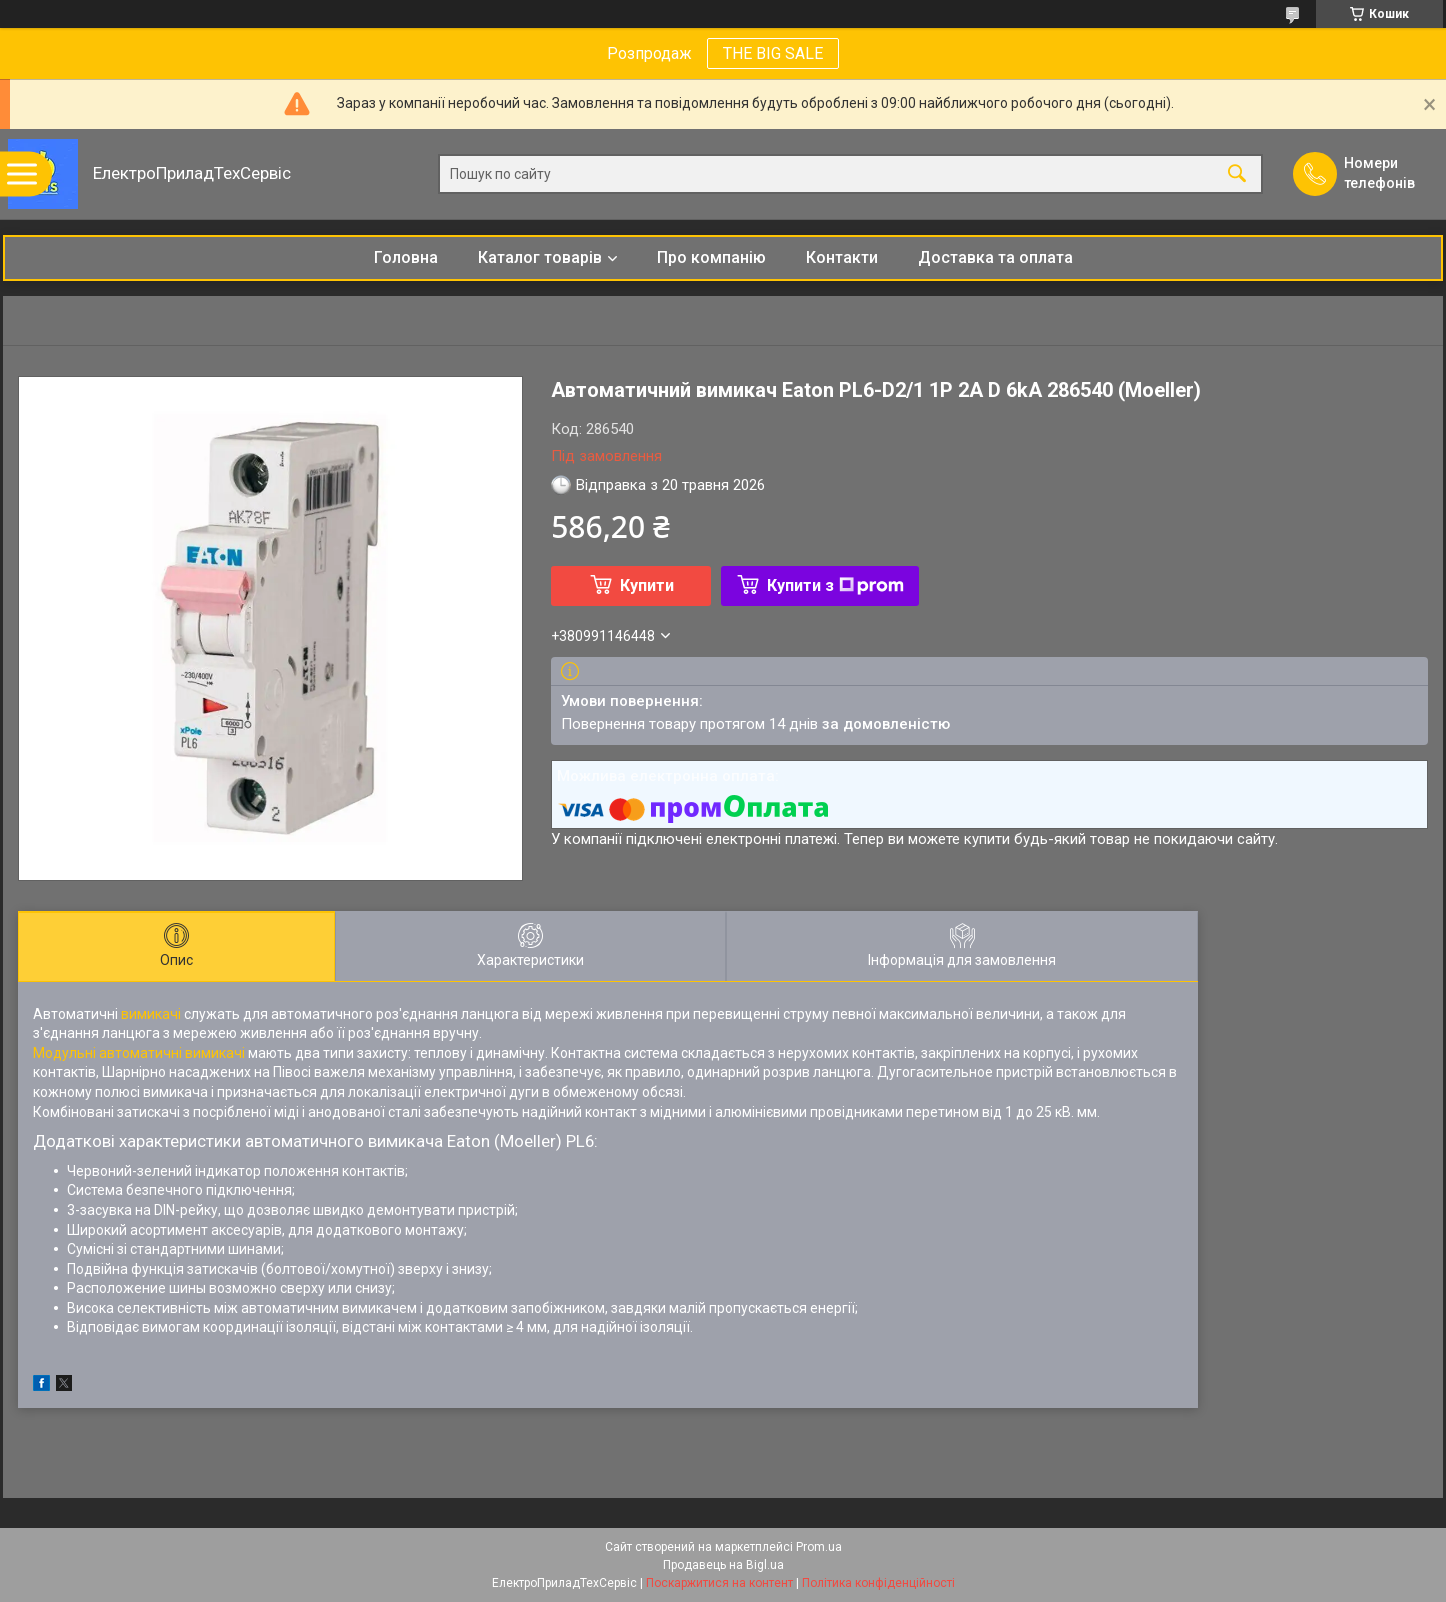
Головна (406, 257)
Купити (647, 585)
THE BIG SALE (773, 53)
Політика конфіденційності (878, 1583)
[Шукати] (1237, 174)
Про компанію (711, 257)
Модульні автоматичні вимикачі (139, 1053)
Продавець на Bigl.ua (723, 1565)
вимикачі (151, 1014)
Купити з (835, 585)
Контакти (842, 257)
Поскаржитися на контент (719, 1583)
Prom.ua (819, 1547)
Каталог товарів (540, 257)
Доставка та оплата (995, 257)
